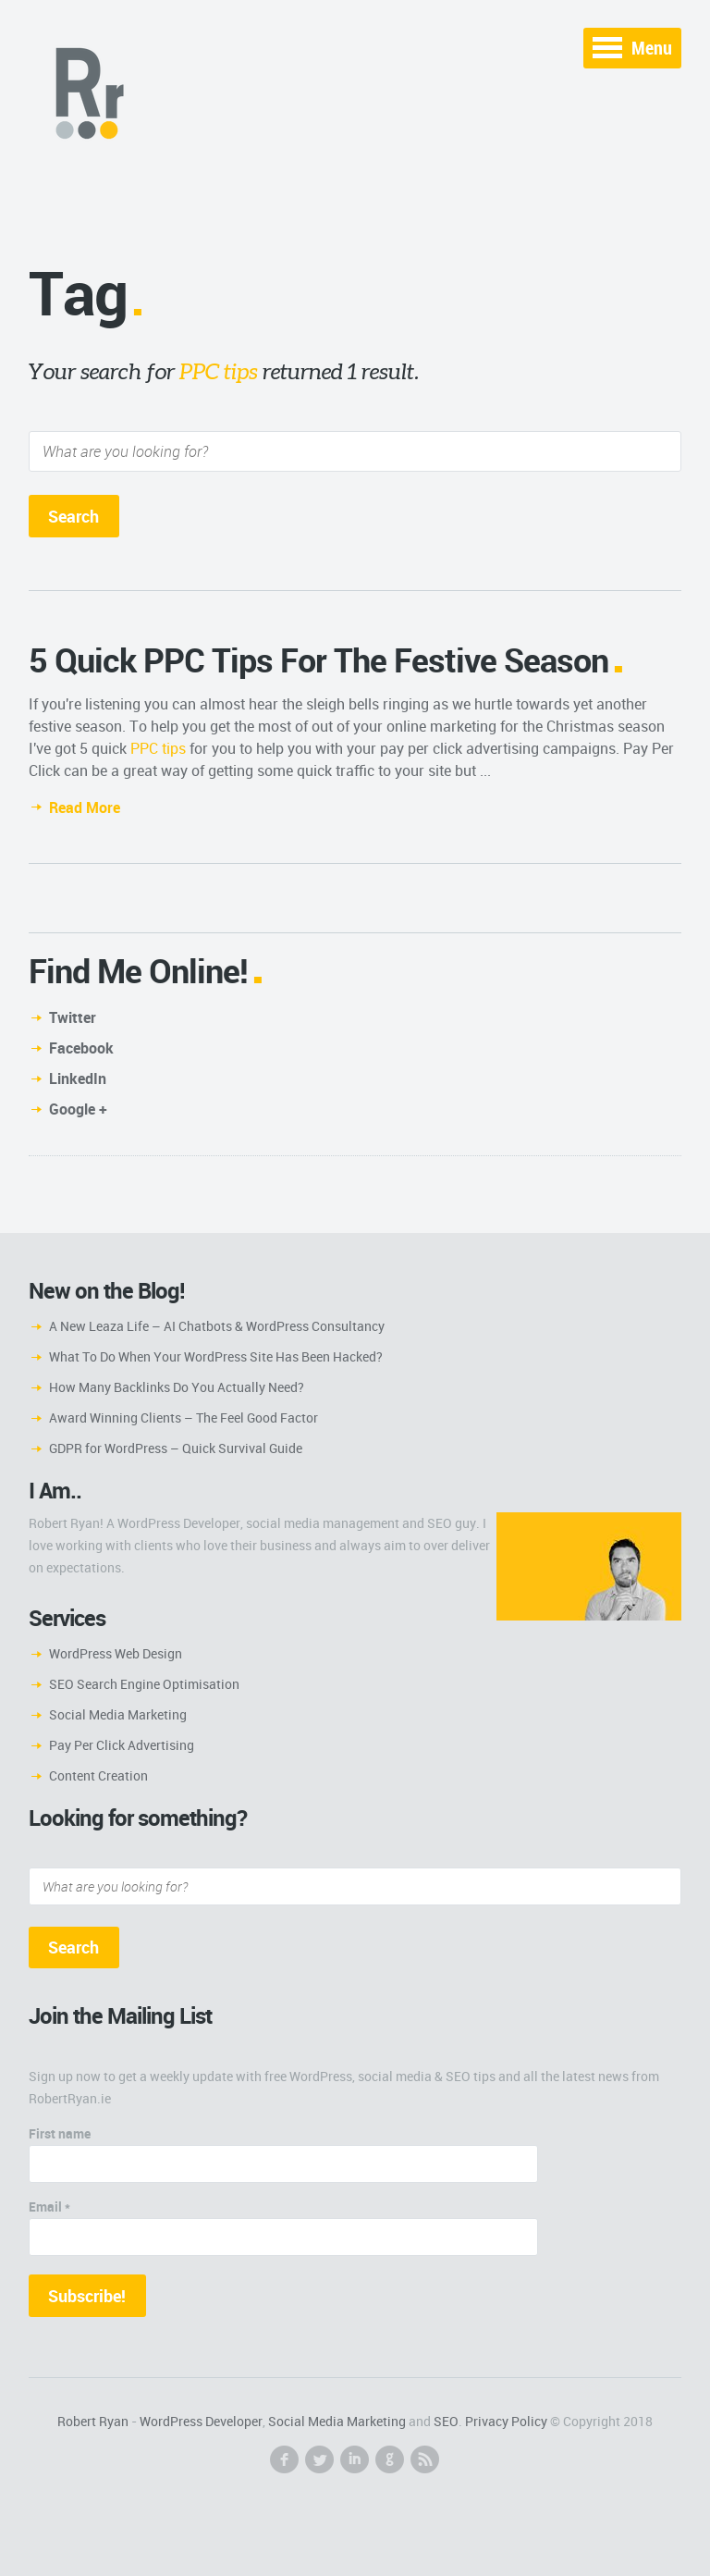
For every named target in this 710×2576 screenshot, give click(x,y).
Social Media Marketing (118, 1714)
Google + (78, 1109)
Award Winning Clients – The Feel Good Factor (183, 1417)
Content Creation (98, 1775)
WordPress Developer (201, 2421)
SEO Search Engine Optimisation (144, 1684)
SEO (446, 2421)
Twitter (72, 1017)
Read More (84, 807)
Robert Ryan (93, 2421)
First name (60, 2133)
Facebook (81, 1048)
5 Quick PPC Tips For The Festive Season (318, 659)
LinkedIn (77, 1078)
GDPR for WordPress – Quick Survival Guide (175, 1448)
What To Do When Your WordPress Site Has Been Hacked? (216, 1356)
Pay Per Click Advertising (121, 1745)
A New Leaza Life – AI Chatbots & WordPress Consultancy (217, 1326)
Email (49, 2206)
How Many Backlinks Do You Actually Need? (176, 1387)
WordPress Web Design (115, 1653)
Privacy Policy (506, 2421)
